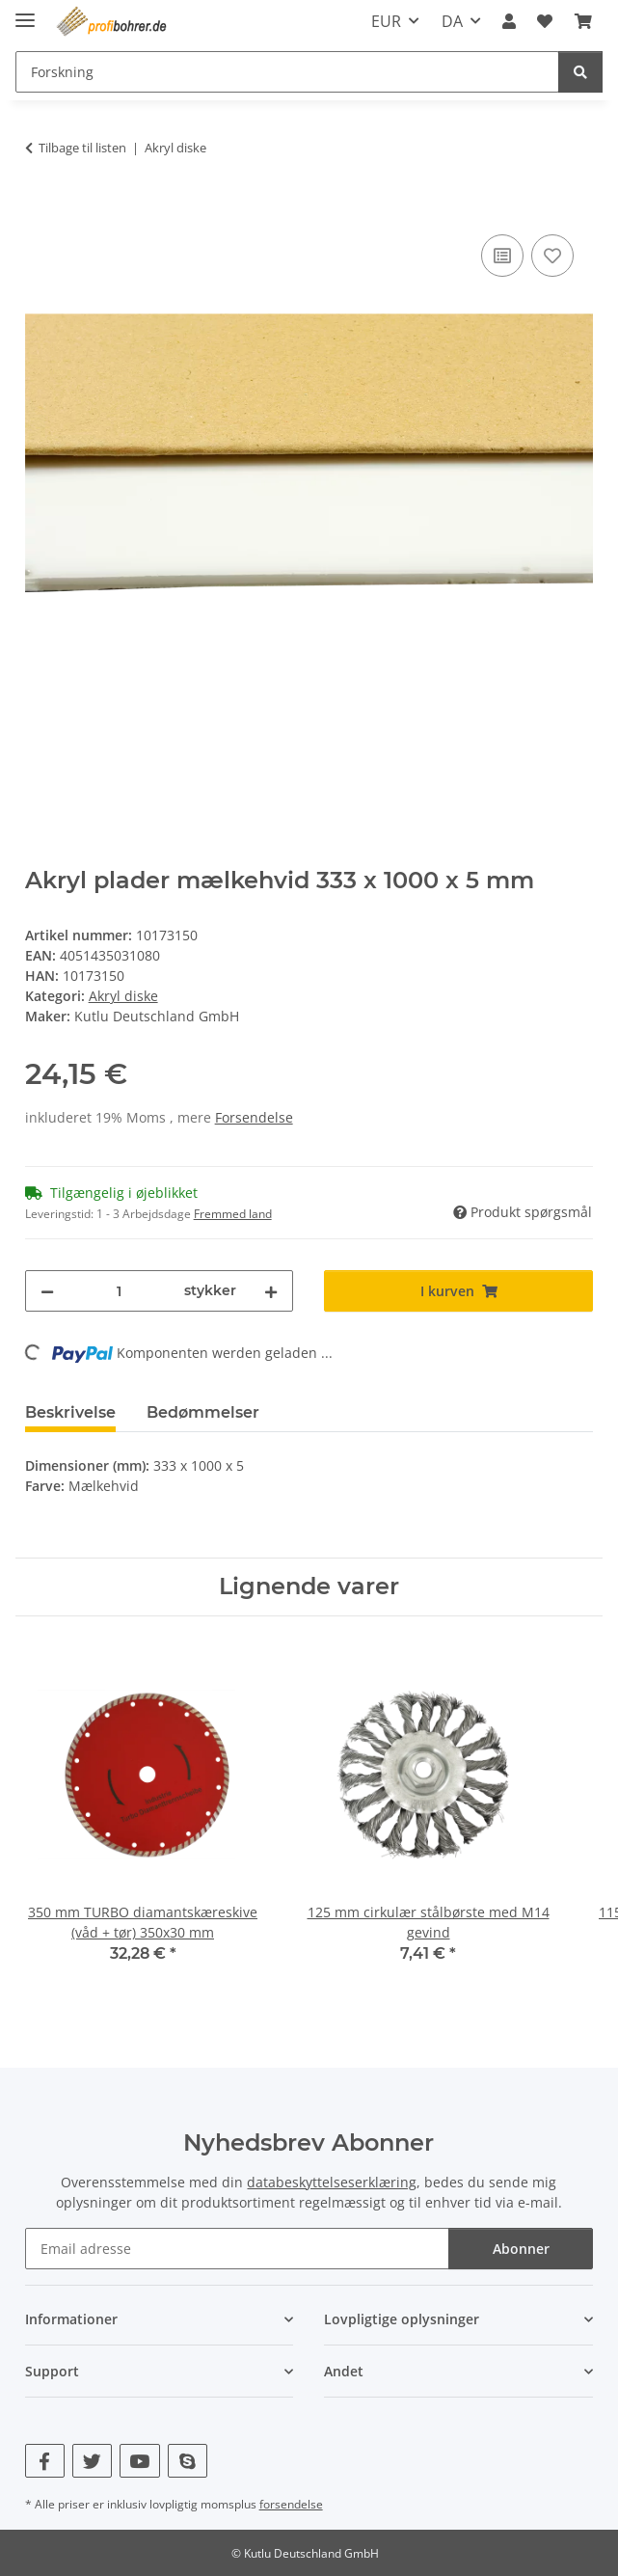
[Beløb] (119, 1291)
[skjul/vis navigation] (25, 12)
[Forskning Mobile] (287, 72)
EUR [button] (386, 21)
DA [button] (452, 21)
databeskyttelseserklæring (331, 2182)
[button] (509, 21)
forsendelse (291, 2504)
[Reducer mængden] (47, 1291)
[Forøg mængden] (271, 1291)
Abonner (521, 2248)
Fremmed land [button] (233, 1214)
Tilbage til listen (82, 147)
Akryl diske (123, 996)
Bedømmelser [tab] (203, 1412)
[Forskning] (580, 72)
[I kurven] (40, 208)
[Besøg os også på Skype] (187, 2461)
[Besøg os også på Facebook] (45, 2461)
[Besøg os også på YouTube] (139, 2461)
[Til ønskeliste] (552, 255)
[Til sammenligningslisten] (502, 255)
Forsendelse (254, 1117)
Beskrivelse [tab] (70, 1412)
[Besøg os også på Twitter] (92, 2461)
